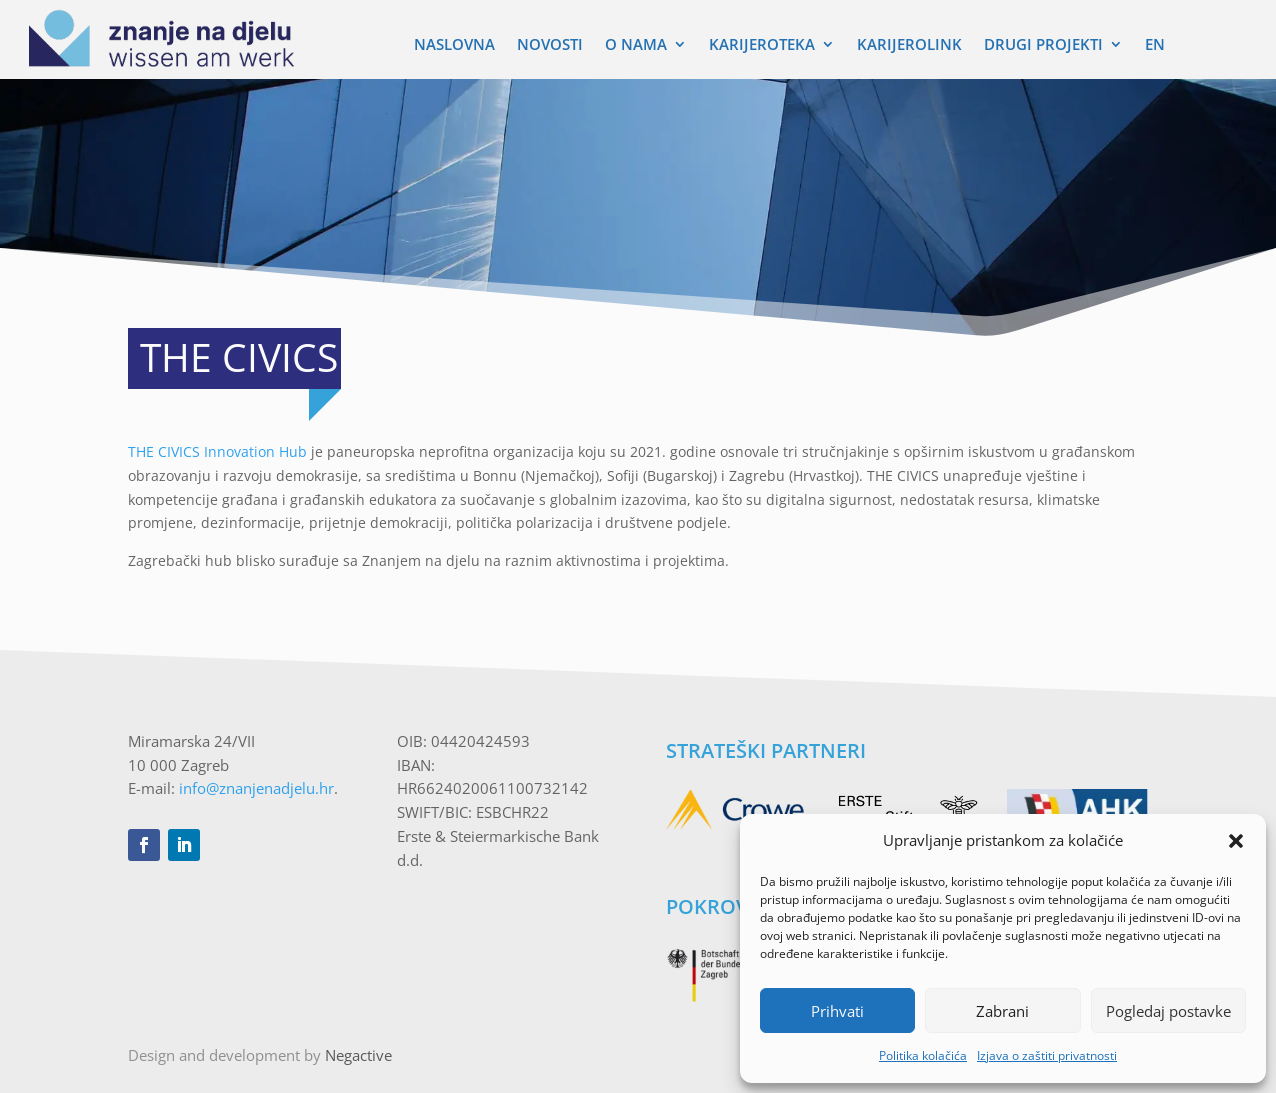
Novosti (550, 45)
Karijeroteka (762, 45)
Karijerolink (909, 45)
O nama (636, 45)
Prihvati (837, 1011)
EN (1155, 45)
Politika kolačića (923, 1055)
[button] (1236, 841)
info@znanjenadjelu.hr (256, 788)
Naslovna (454, 45)
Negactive (358, 1055)
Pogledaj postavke (1168, 1011)
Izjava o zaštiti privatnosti (1047, 1055)
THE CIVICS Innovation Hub (217, 451)
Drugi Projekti (1043, 45)
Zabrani (1002, 1011)
